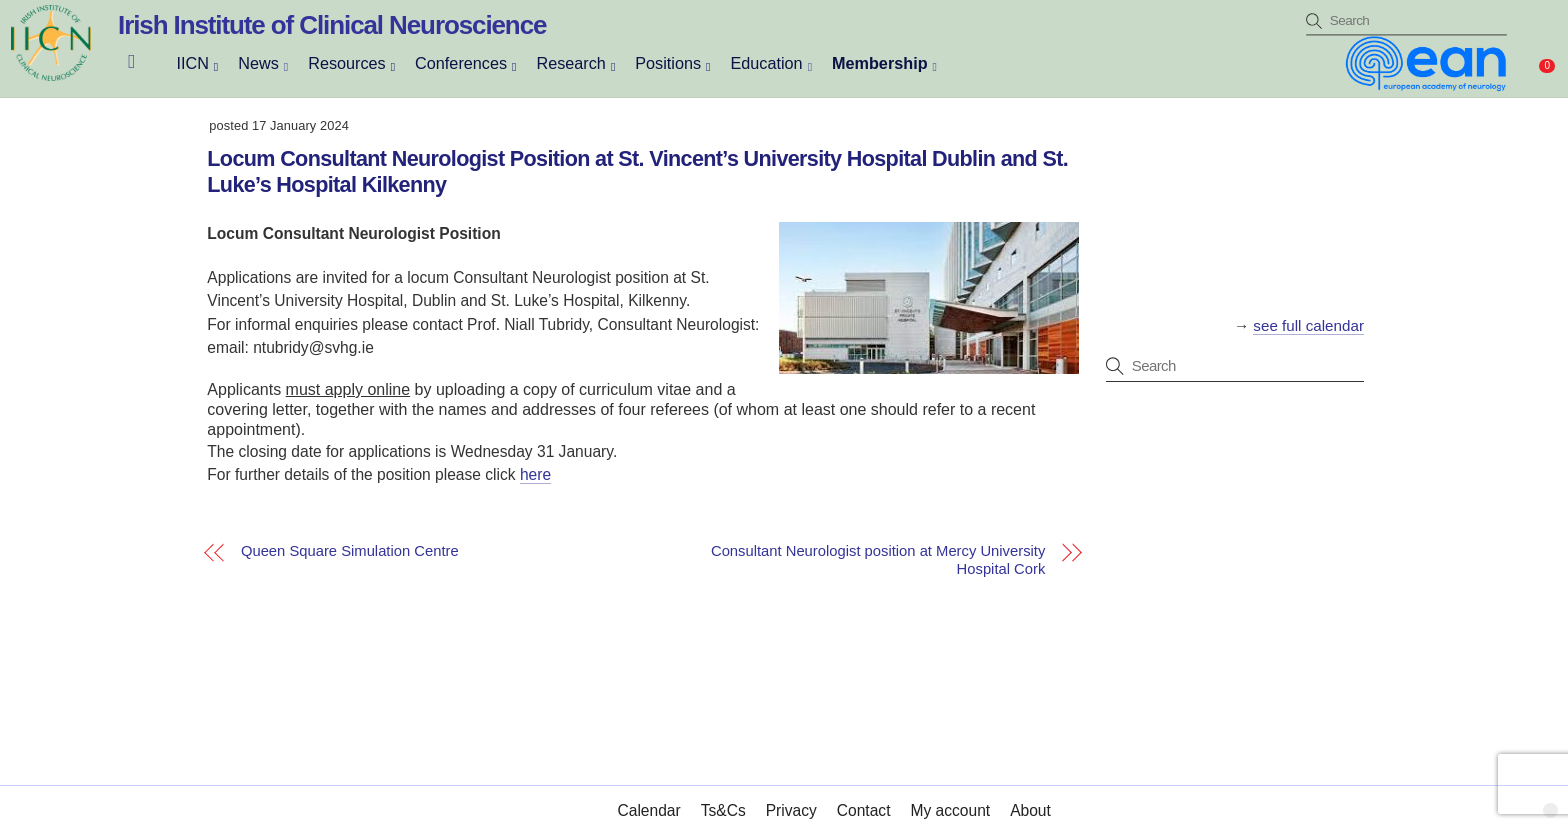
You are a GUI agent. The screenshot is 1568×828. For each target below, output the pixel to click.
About (1030, 810)
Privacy (791, 810)
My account (950, 810)
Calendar (648, 810)
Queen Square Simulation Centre (350, 551)
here (535, 474)
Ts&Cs (723, 810)
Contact (864, 810)
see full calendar (1308, 325)
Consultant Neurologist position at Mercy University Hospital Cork (878, 560)
